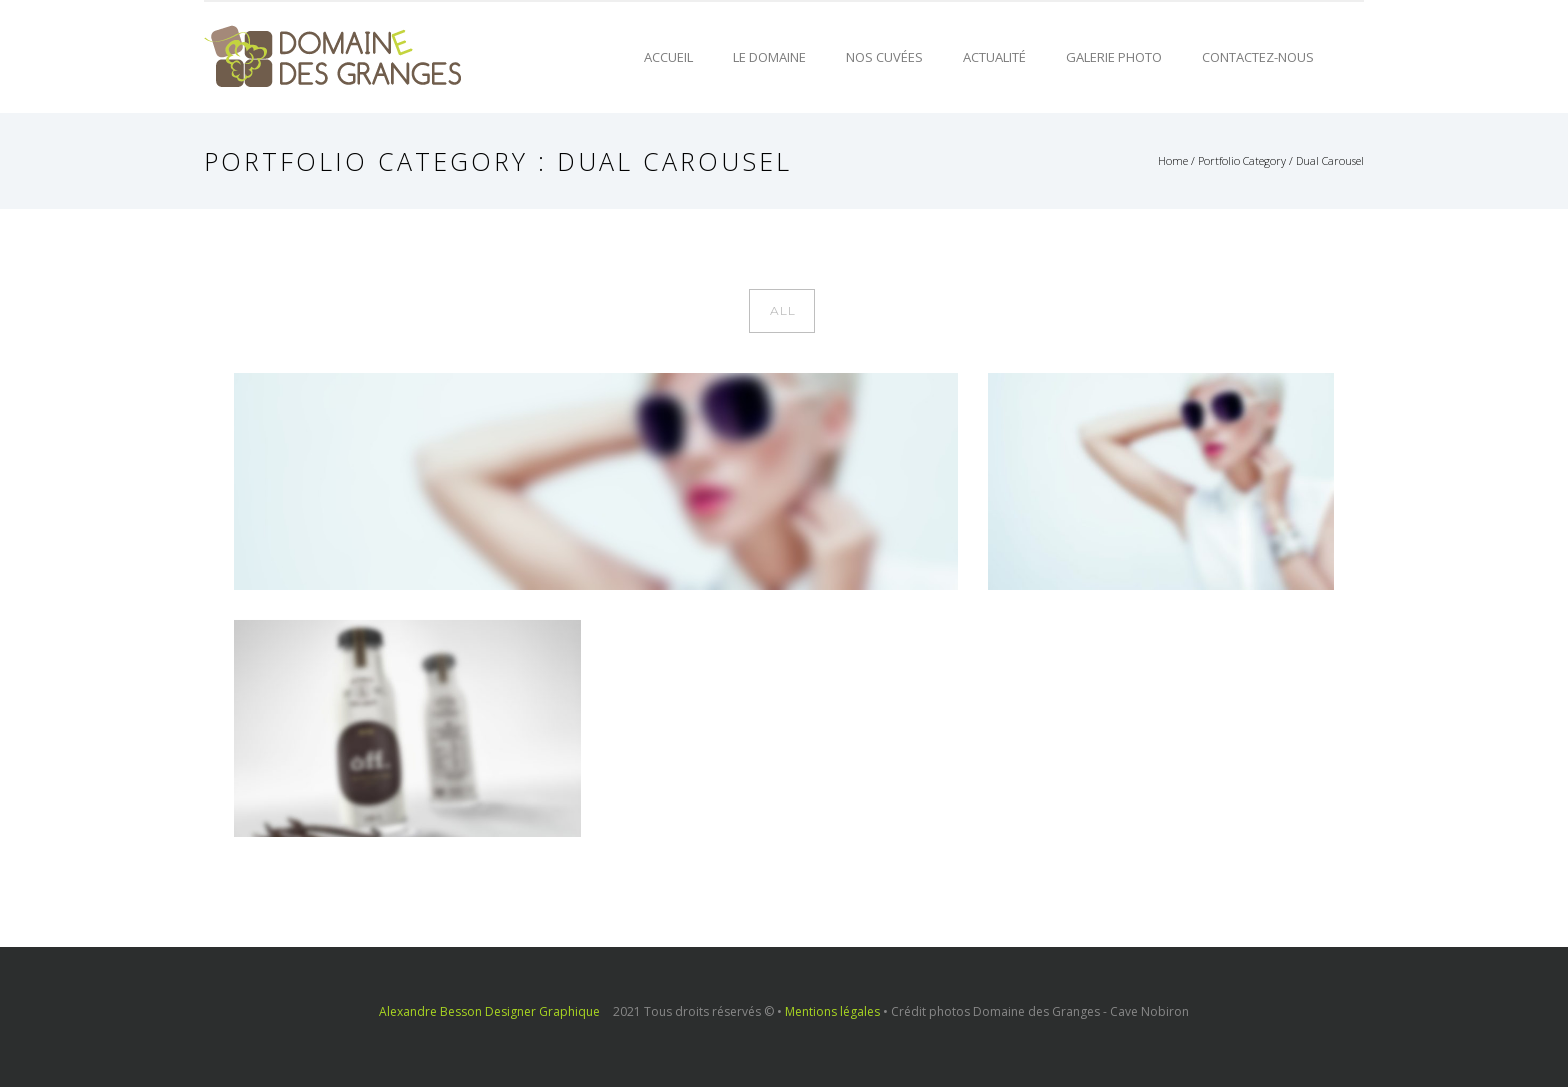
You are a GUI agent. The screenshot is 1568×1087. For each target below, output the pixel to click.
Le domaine (769, 57)
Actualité (994, 57)
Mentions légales (832, 1011)
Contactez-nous (1258, 57)
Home (1173, 160)
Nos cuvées (884, 57)
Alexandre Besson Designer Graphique (489, 1011)
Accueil (668, 57)
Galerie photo (1114, 57)
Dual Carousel (1330, 160)
